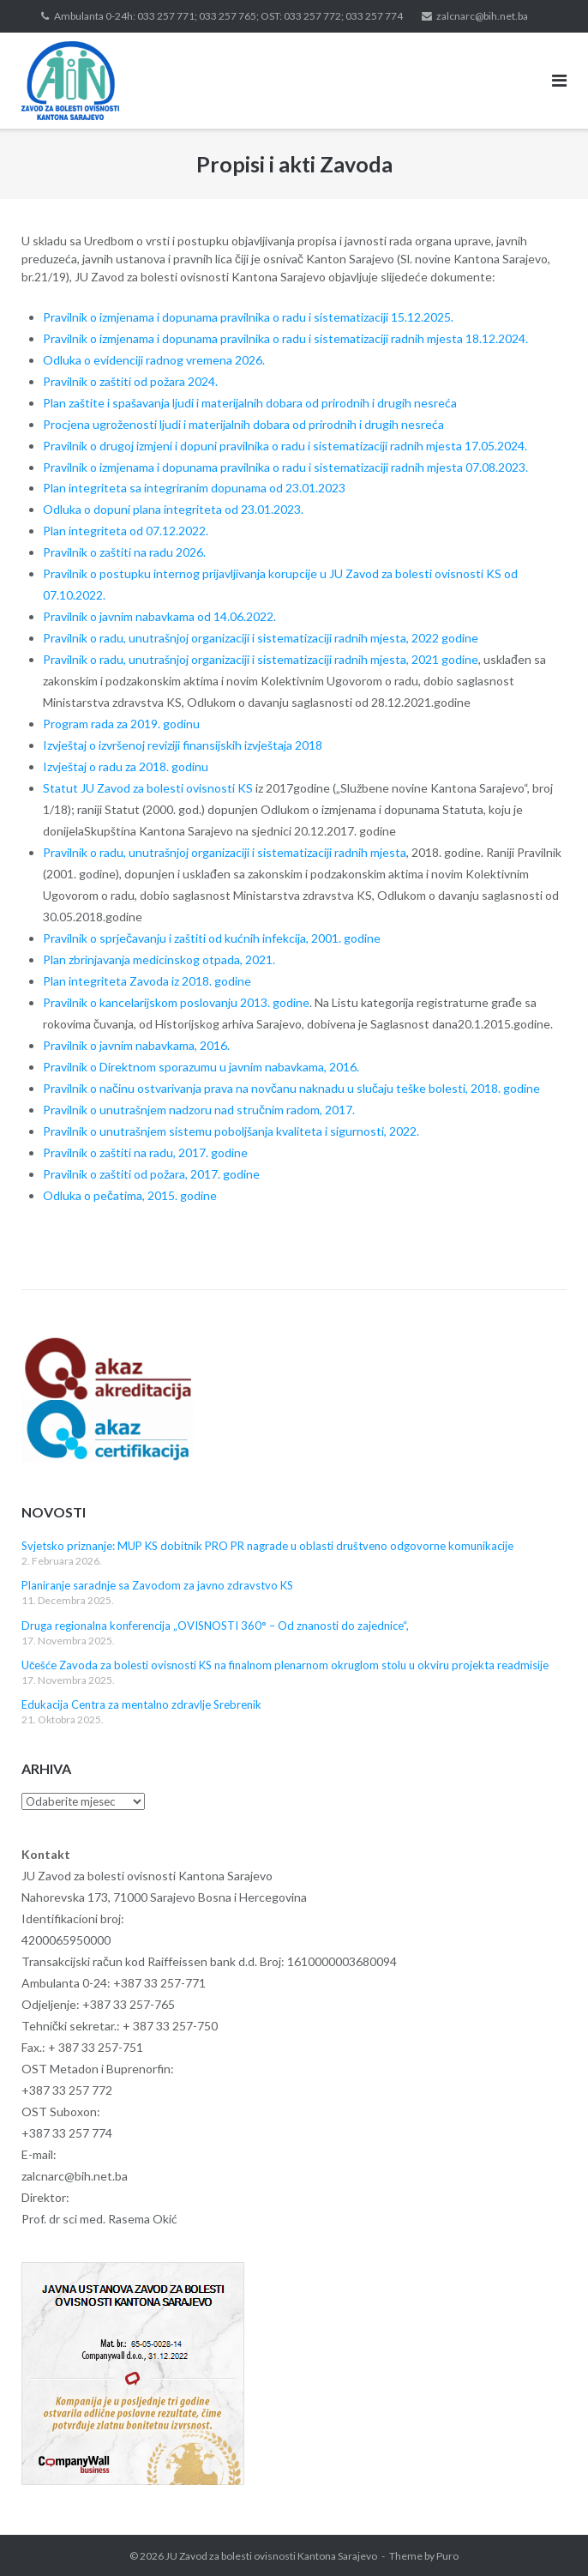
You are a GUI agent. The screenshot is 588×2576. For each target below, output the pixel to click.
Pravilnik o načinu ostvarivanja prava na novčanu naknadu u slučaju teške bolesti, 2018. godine (291, 1088)
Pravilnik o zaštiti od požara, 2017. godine (151, 1174)
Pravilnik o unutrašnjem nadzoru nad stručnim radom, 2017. (199, 1109)
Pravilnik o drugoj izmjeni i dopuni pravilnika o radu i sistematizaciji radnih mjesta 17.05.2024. (285, 445)
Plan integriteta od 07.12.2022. (125, 530)
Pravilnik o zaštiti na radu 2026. (124, 552)
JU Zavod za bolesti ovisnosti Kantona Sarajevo (271, 2555)
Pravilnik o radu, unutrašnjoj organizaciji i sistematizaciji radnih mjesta (224, 852)
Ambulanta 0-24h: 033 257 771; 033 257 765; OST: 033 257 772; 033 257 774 (228, 15)
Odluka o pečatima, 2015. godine (130, 1195)
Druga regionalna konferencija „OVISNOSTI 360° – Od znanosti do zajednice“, (215, 1625)
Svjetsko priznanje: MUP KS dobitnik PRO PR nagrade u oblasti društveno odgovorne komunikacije (267, 1546)
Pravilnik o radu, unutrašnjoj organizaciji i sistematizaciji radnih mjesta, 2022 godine (260, 637)
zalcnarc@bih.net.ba (482, 15)
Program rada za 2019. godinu (121, 723)
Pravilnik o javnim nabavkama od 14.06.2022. (159, 616)
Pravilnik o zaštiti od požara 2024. (130, 381)
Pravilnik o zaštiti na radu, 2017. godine (145, 1152)
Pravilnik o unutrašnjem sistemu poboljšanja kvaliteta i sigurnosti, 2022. (231, 1131)
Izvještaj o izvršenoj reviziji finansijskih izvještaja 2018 (182, 745)
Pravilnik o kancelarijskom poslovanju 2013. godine (176, 1002)
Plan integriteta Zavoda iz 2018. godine (147, 981)
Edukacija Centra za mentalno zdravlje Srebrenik (141, 1704)
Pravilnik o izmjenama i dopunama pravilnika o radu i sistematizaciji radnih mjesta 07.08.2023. (285, 467)
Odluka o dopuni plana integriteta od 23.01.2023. (174, 509)
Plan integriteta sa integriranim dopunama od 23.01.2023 (194, 487)
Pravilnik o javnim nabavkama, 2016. (136, 1045)
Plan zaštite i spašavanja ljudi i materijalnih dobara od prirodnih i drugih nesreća (250, 402)
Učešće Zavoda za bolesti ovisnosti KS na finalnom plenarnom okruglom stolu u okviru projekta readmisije (285, 1665)
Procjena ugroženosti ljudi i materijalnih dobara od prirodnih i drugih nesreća (243, 424)
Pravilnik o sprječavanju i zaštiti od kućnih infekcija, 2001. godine (212, 938)
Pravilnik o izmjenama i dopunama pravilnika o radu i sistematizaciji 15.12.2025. (248, 317)
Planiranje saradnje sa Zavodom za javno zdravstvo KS (157, 1585)
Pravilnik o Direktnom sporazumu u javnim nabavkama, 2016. (201, 1066)
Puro (447, 2555)
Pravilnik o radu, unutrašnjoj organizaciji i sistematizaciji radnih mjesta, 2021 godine (260, 659)
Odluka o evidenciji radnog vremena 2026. (154, 360)
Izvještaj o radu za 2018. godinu (125, 766)
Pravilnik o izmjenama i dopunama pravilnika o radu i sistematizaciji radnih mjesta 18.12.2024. (285, 338)
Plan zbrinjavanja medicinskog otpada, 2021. (159, 959)
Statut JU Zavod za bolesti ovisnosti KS (148, 788)
